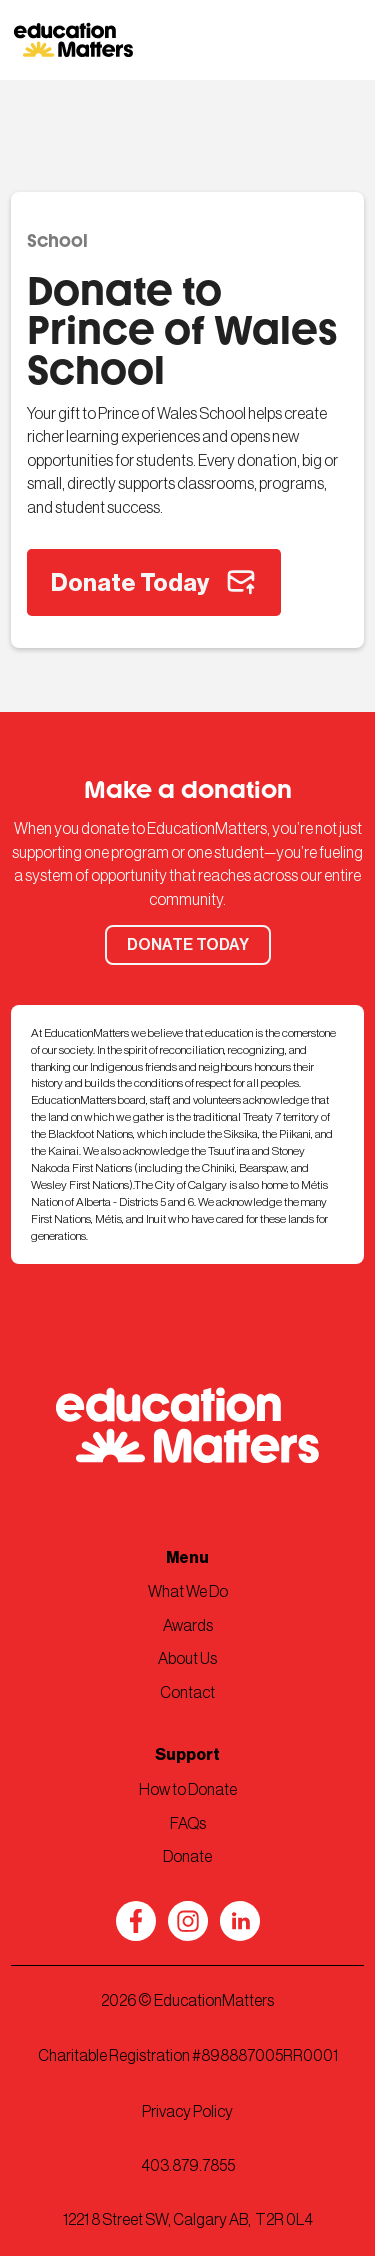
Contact (187, 1693)
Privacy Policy (187, 2112)
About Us (187, 1659)
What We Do (188, 1592)
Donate (187, 1857)
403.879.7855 (188, 2166)
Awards (188, 1626)
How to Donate (188, 1790)
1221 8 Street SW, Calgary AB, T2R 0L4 (188, 2220)
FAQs (188, 1824)
